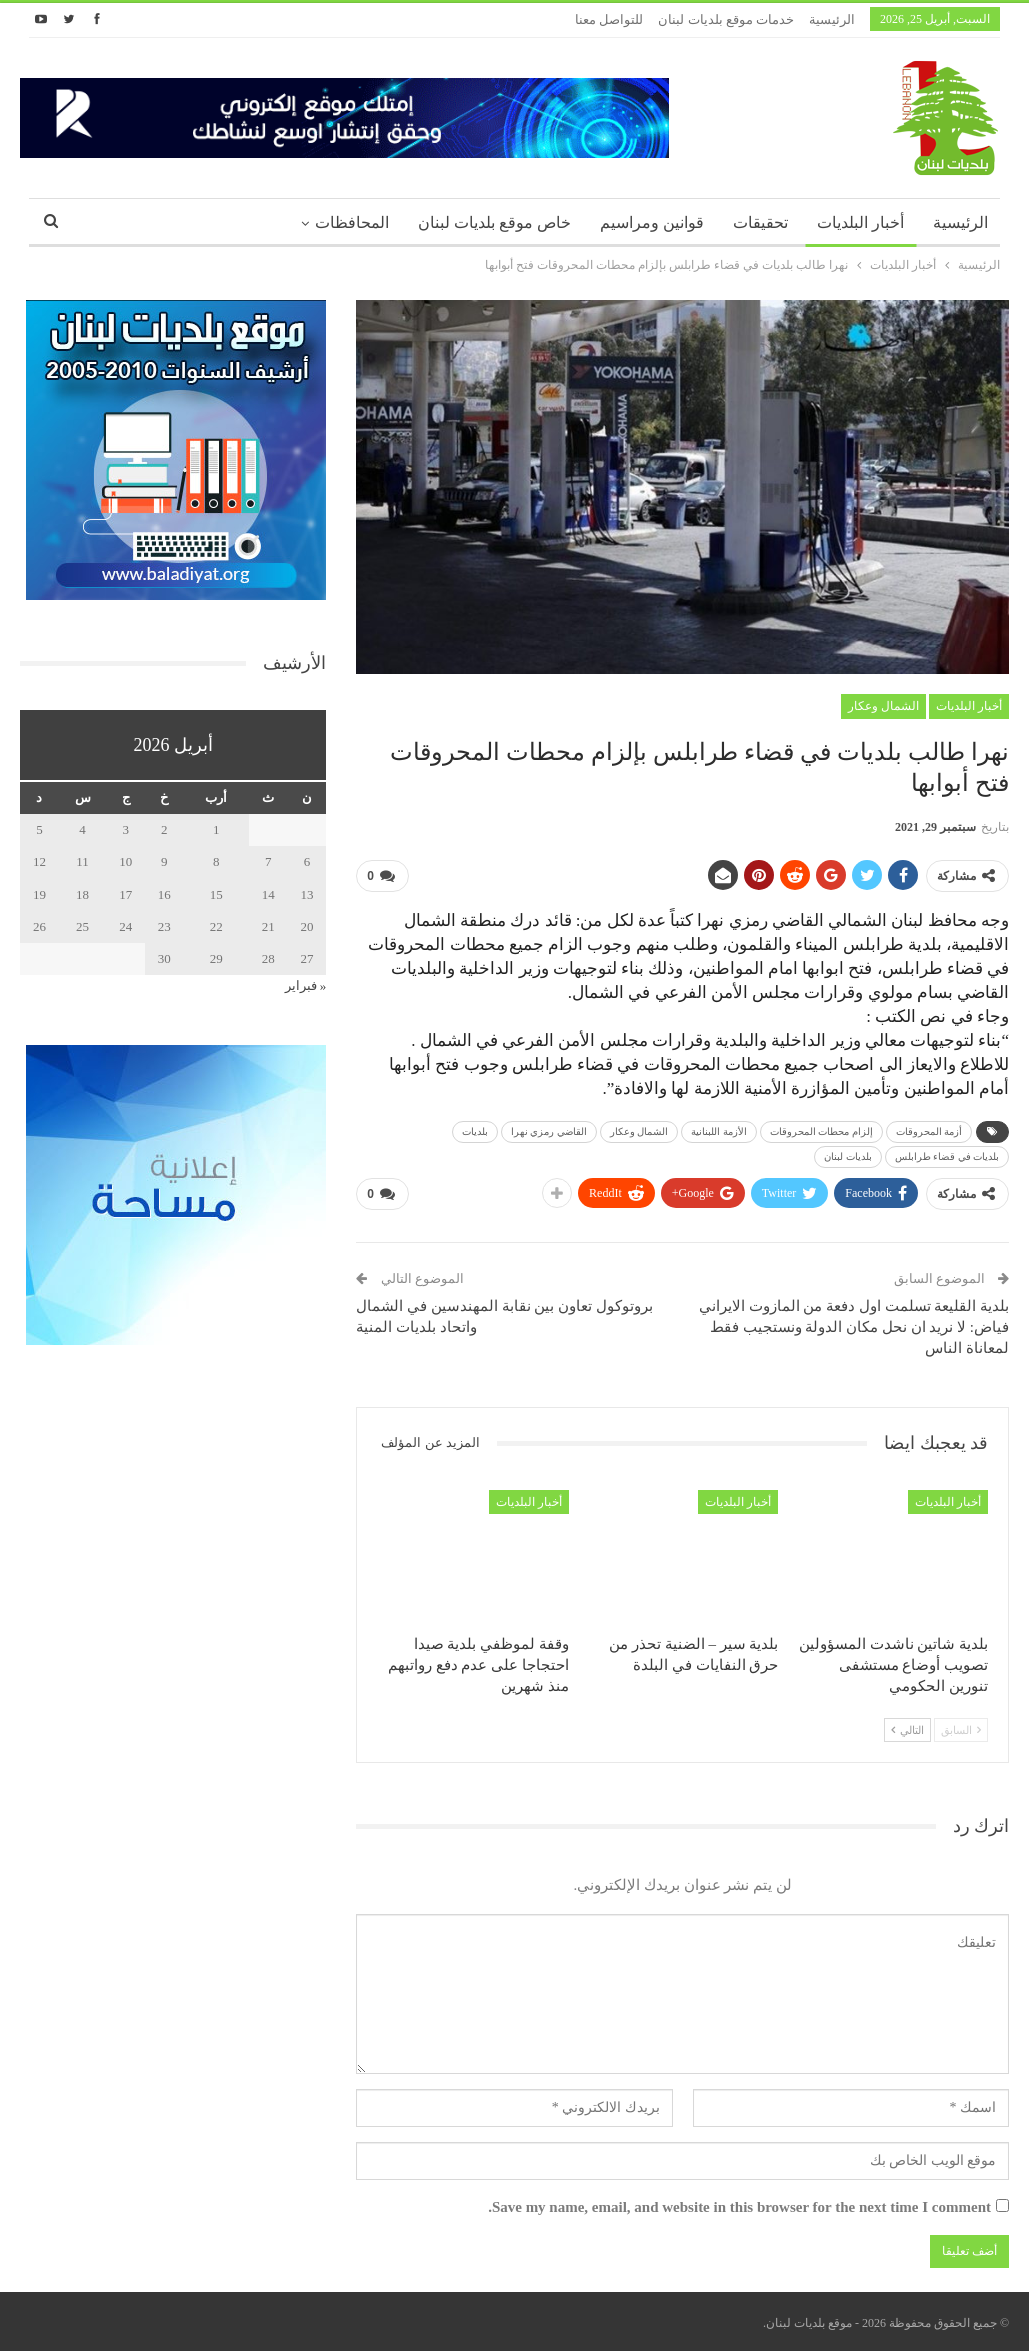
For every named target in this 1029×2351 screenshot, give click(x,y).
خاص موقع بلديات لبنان (494, 222)
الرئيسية (832, 19)
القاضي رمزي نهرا (549, 1131)
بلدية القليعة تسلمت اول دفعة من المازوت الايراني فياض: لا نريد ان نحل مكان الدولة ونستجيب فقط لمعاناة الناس (854, 1327)
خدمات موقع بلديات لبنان (726, 19)
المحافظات (352, 222)
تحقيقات (760, 222)
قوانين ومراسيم (652, 222)
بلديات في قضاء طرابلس (947, 1156)
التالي (907, 1730)
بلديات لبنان (848, 1156)
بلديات (475, 1131)
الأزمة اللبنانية (719, 1131)
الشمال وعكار (883, 706)
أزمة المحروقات (929, 1131)
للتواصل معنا (609, 19)
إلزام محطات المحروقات (821, 1131)
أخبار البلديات (860, 222)
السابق (961, 1730)
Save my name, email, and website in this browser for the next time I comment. (739, 2207)
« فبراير (306, 985)
